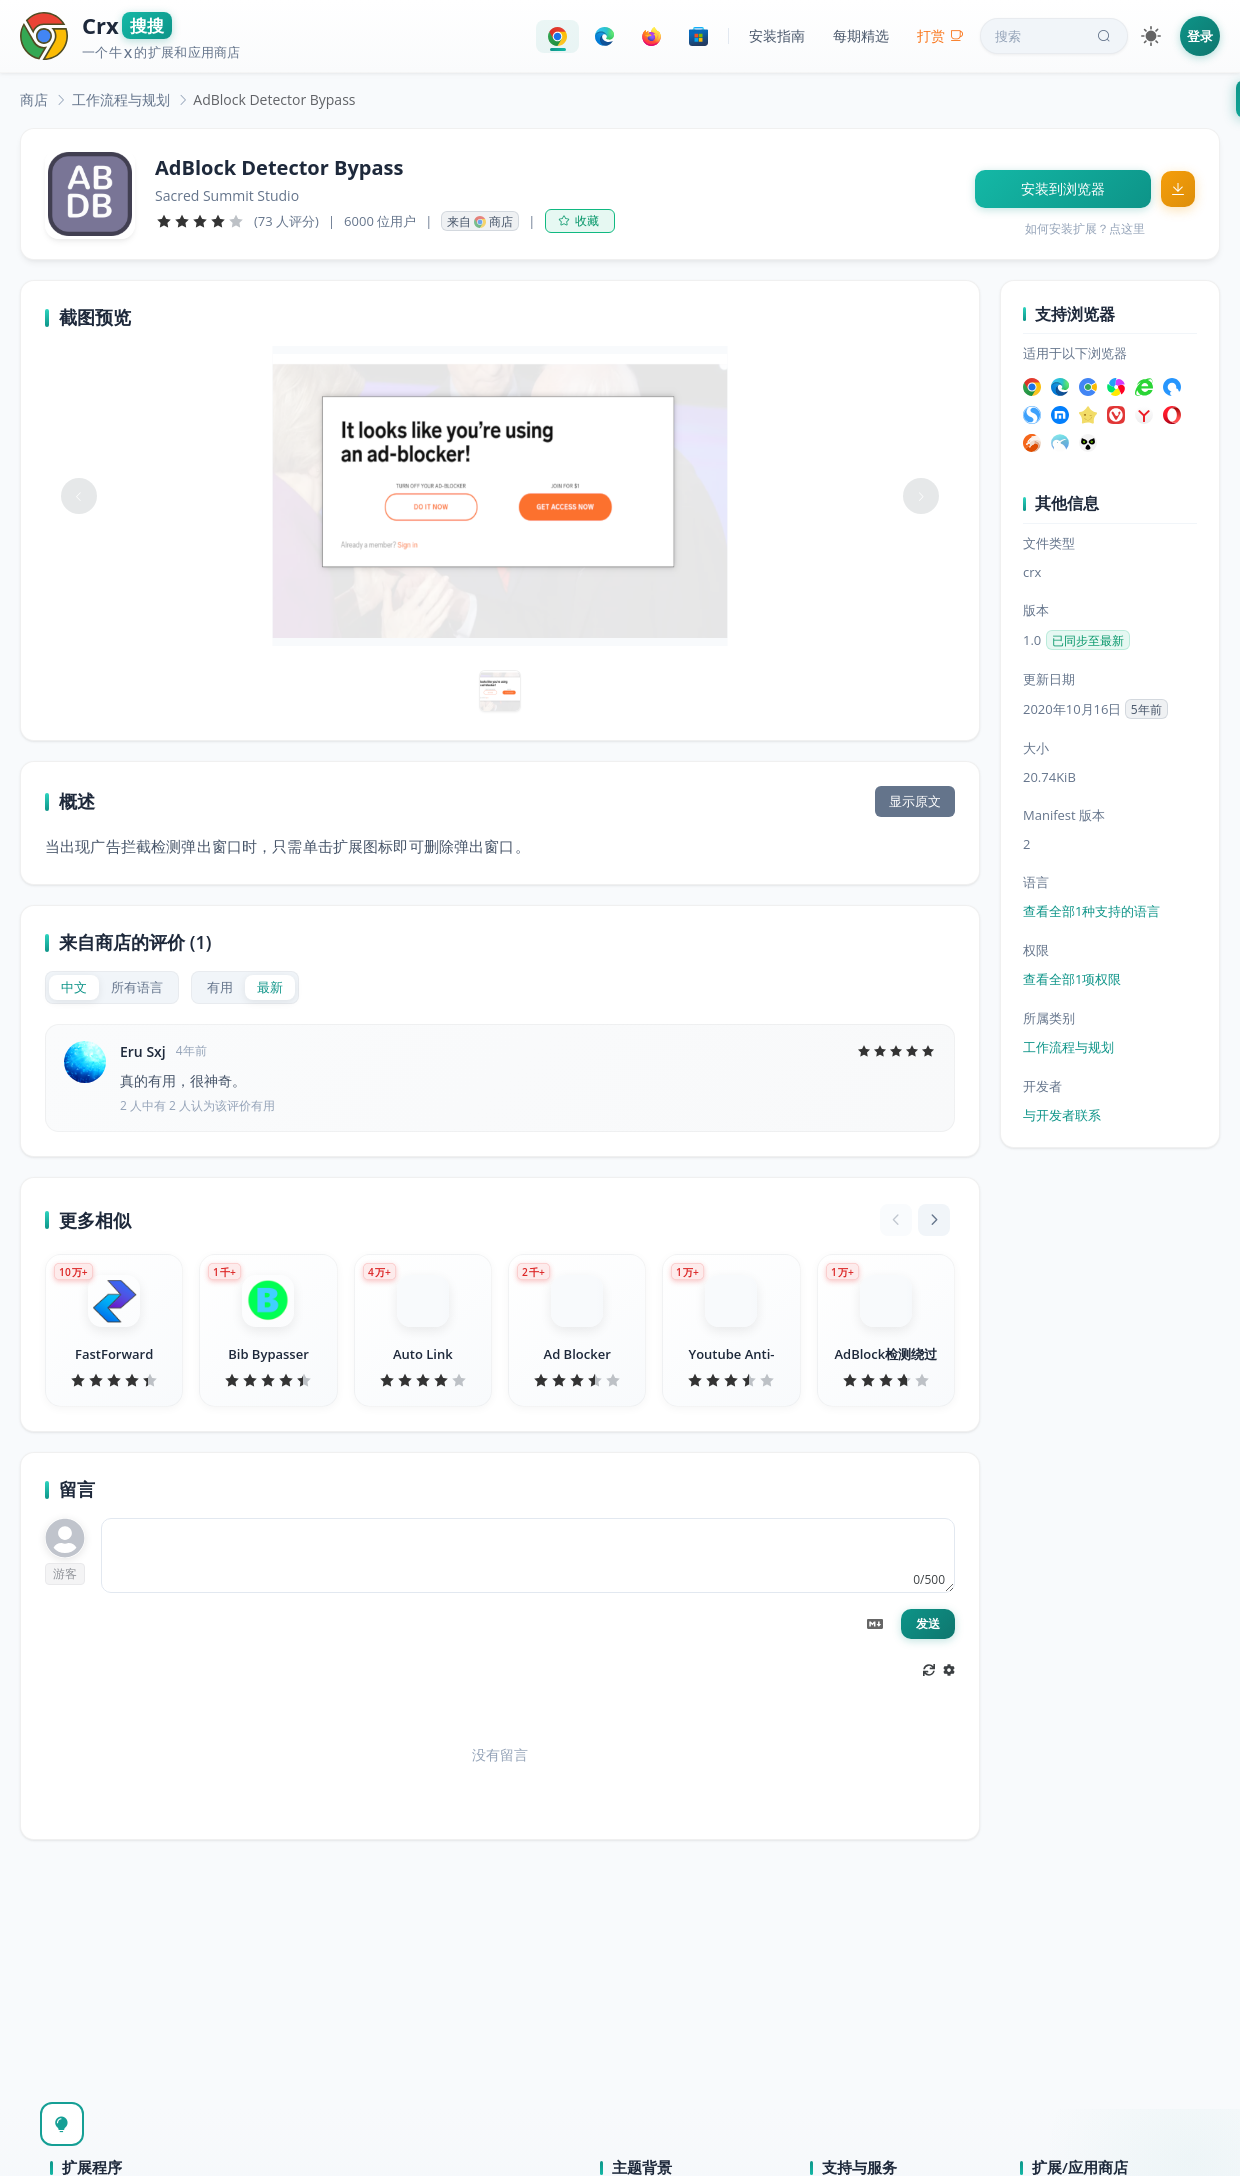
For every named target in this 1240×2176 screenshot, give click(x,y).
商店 (34, 99)
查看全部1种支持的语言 (1091, 911)
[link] (34, 99)
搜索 (1055, 36)
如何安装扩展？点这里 (1085, 228)
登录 (1200, 36)
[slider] (200, 221)
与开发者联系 (1062, 1115)
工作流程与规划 (121, 99)
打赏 (940, 35)
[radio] (74, 987)
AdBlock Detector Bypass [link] (274, 99)
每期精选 (861, 35)
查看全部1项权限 (1072, 979)
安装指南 (777, 35)
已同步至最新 (1088, 640)
